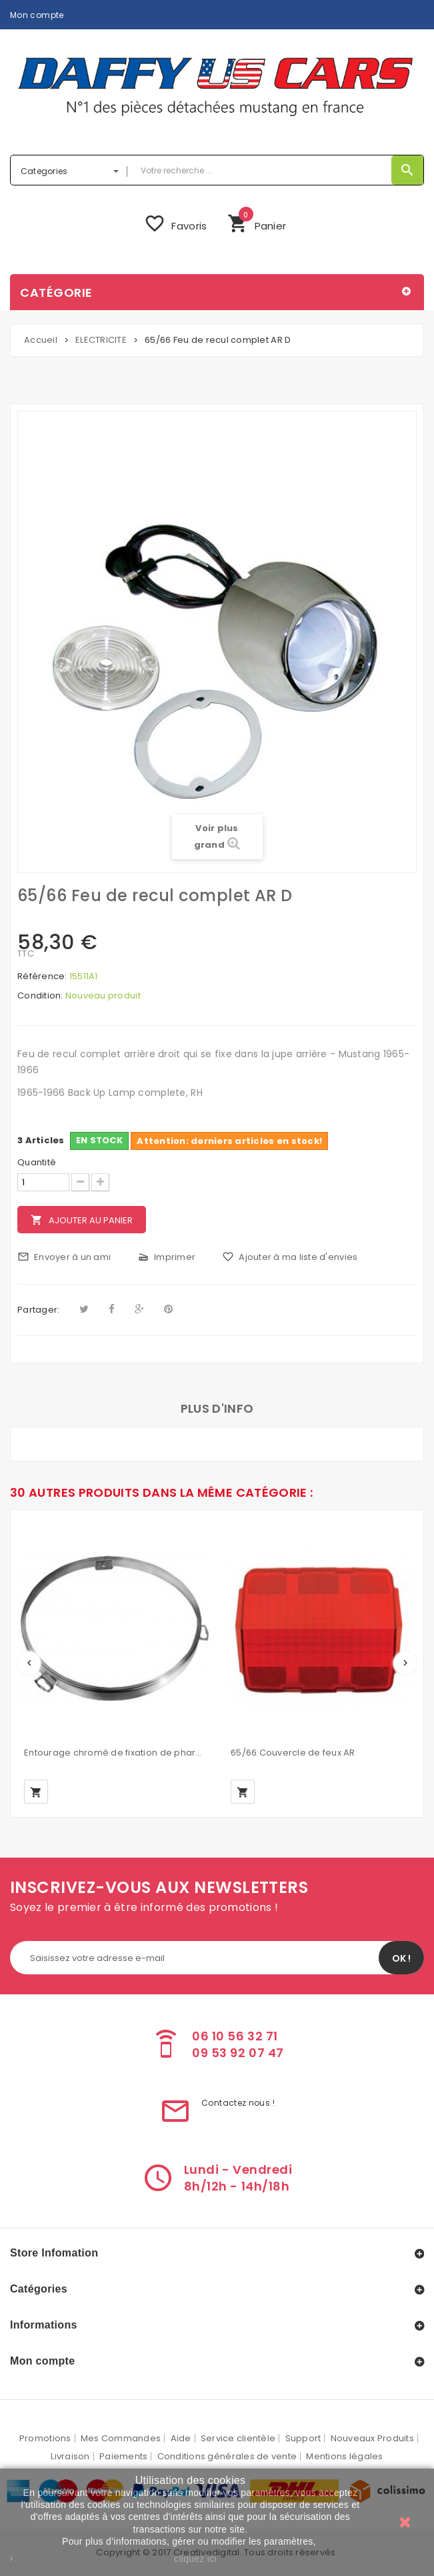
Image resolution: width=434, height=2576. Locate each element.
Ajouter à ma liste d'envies (289, 1257)
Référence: (42, 977)
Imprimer (166, 1257)
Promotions (45, 2438)
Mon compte (37, 14)
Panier (257, 221)
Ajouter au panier (82, 1220)
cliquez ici (195, 2558)
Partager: (38, 1309)
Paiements (123, 2456)
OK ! (401, 1958)
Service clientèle (238, 2438)
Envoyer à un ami (64, 1257)
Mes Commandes (121, 2438)
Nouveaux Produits (372, 2438)
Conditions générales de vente (227, 2456)
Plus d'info (217, 1408)
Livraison (70, 2456)
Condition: (40, 996)
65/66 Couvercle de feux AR (293, 1752)
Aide (181, 2438)
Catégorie (56, 292)
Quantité (36, 1163)
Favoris (175, 223)
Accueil (40, 340)
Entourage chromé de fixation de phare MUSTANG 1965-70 (114, 1752)
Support (303, 2438)
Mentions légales (344, 2456)
